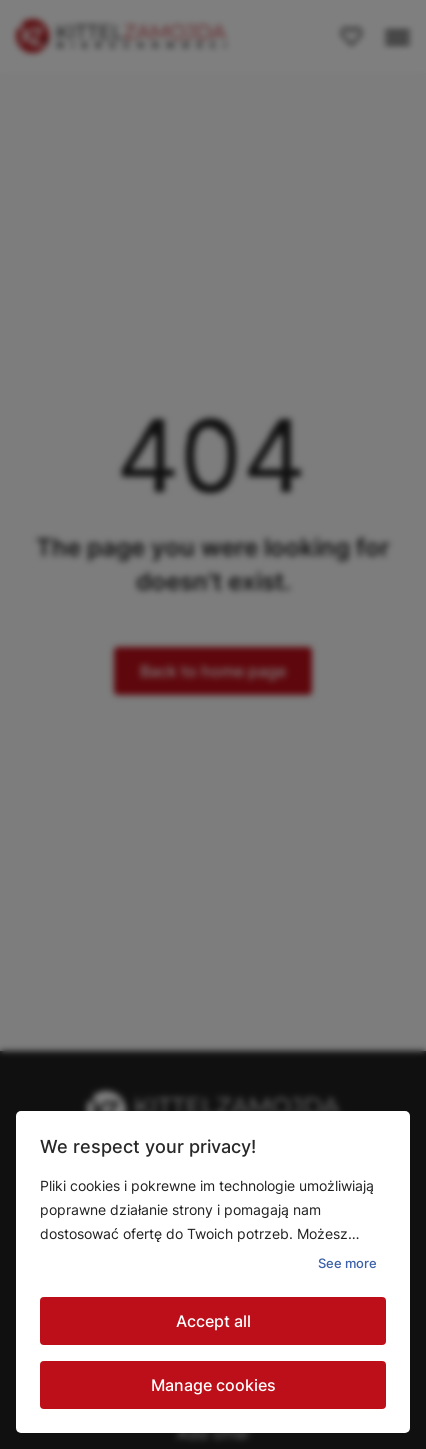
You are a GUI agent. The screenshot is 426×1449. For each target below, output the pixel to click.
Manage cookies (213, 1385)
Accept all (213, 1321)
